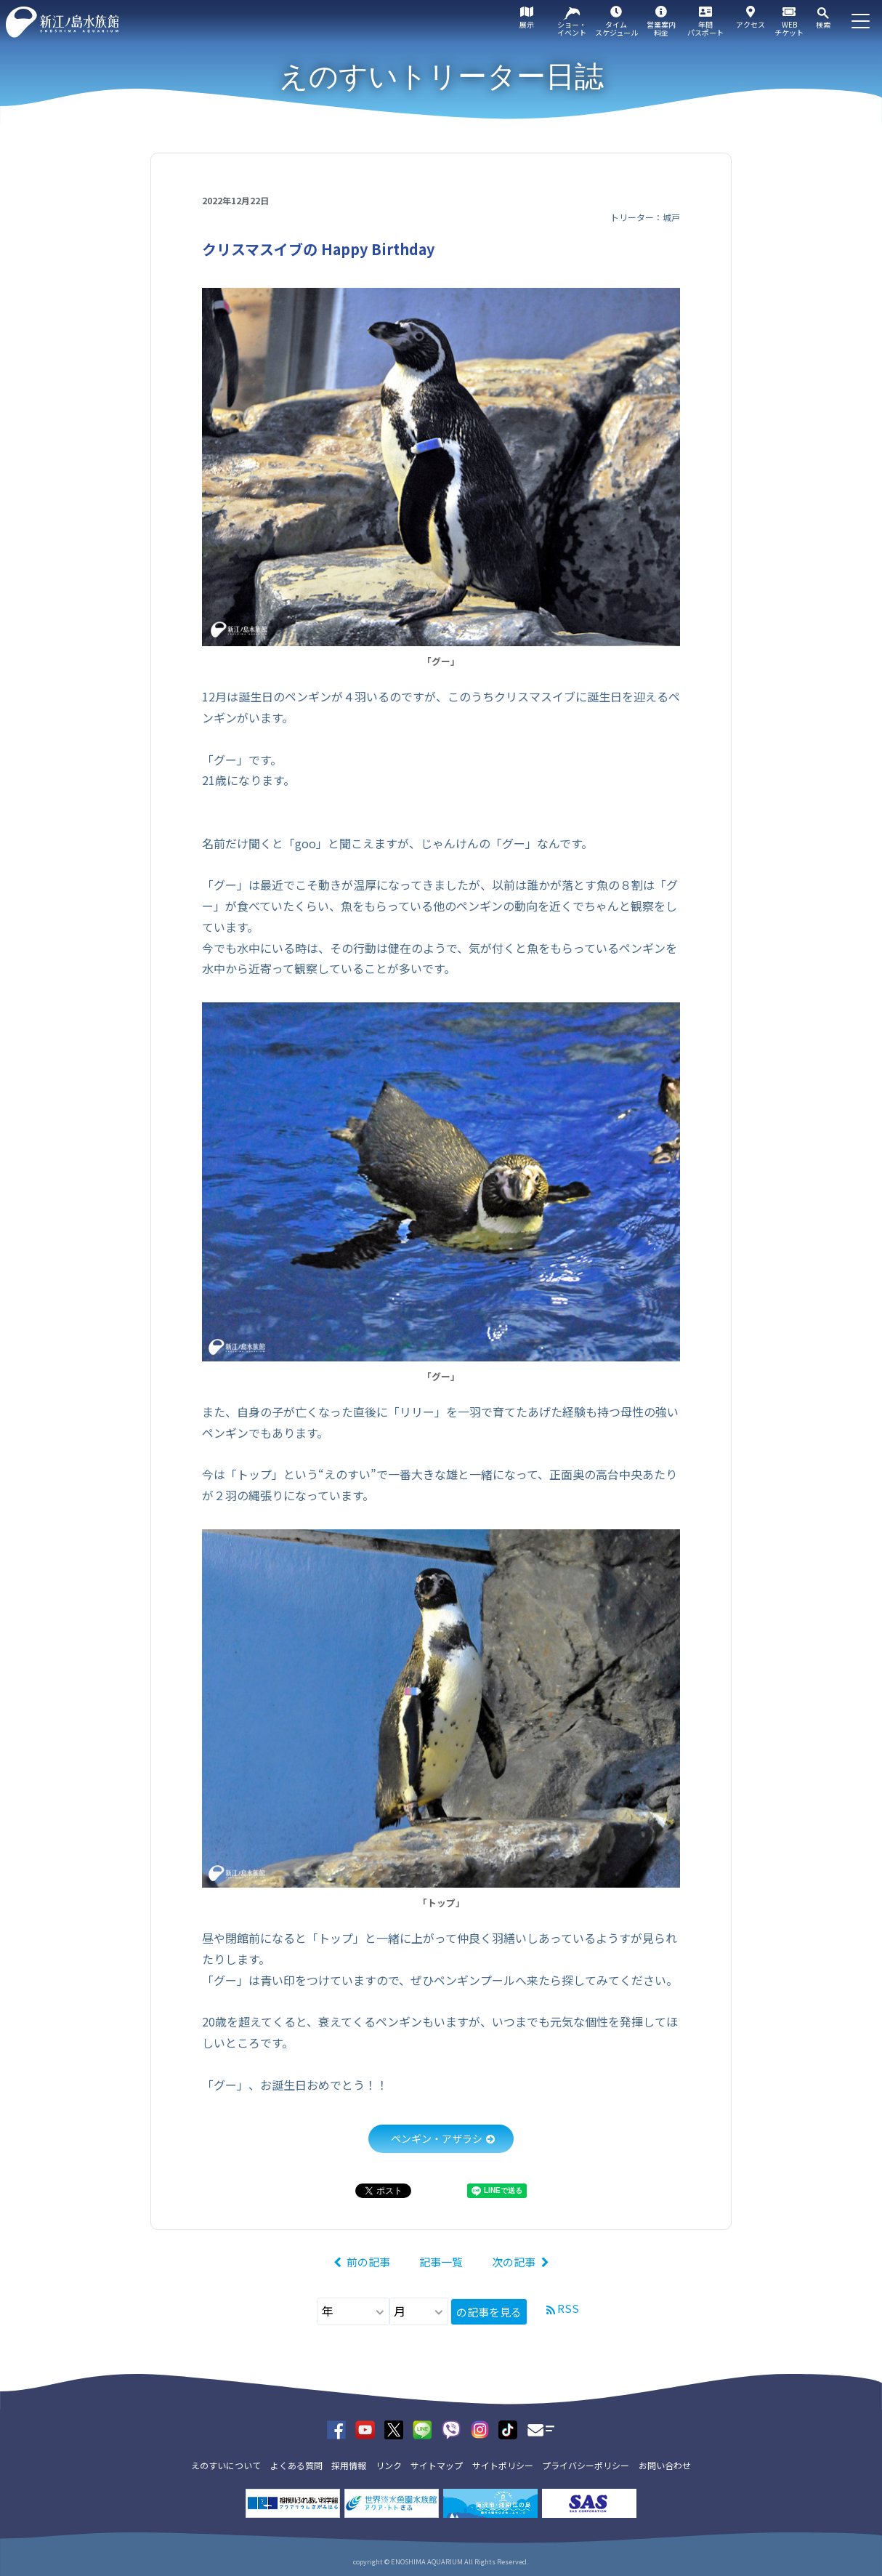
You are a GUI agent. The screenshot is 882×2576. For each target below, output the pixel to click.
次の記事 (513, 2261)
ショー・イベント (571, 28)
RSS (568, 2308)
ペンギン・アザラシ (436, 2138)
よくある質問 (296, 2465)
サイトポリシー (502, 2465)
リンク (389, 2465)
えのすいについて (226, 2465)
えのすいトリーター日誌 (441, 76)
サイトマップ (436, 2465)
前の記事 (368, 2261)
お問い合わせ (665, 2465)
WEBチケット (789, 28)
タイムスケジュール (616, 28)
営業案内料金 (661, 28)
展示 (526, 24)
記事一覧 (441, 2261)
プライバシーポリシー (585, 2465)
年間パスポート (705, 28)
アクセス (750, 24)
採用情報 (348, 2465)
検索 (823, 24)
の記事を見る (489, 2311)
